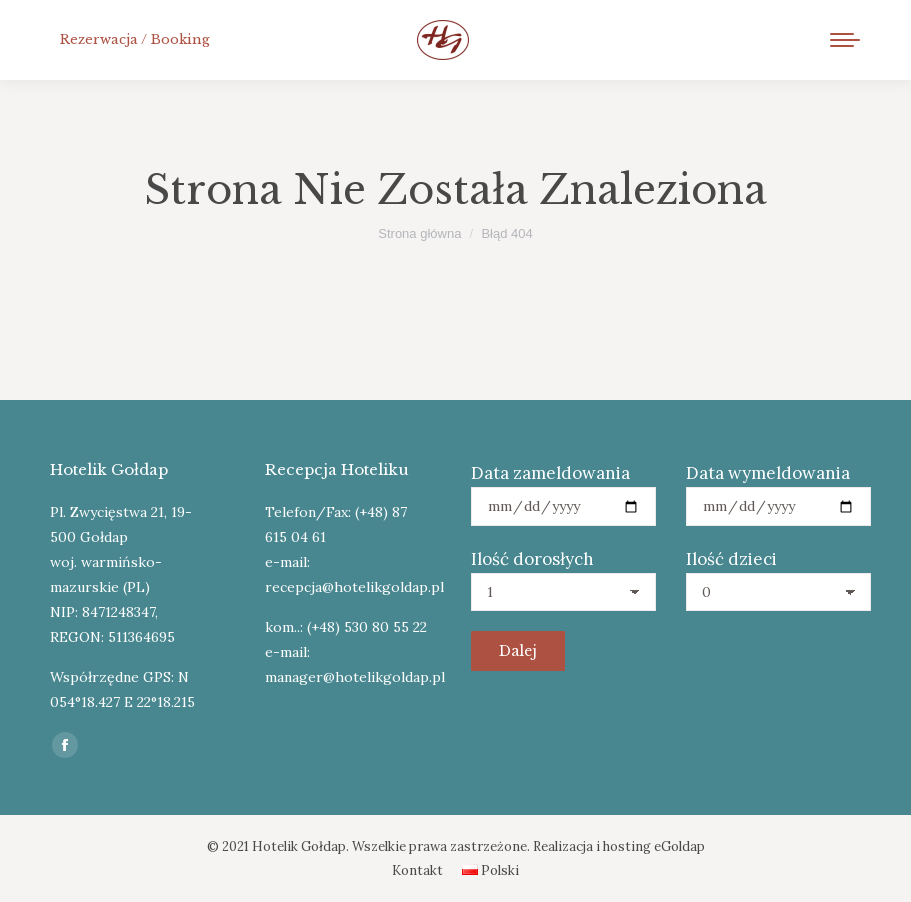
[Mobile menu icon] (845, 40)
